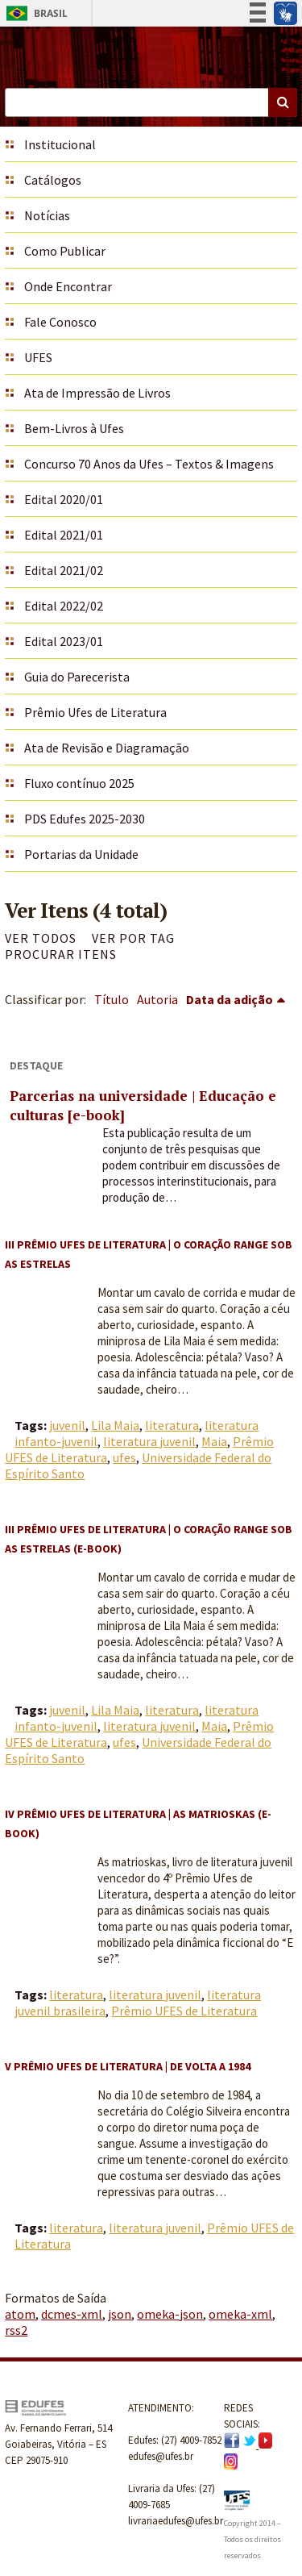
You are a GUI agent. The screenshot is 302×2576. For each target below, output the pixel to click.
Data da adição (229, 999)
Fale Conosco (60, 322)
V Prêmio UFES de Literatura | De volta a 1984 (127, 2066)
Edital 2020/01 (63, 499)
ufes (124, 1457)
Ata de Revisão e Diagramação (106, 748)
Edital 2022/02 (63, 606)
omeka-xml (240, 2314)
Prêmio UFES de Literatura (184, 2011)
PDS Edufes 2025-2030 (84, 819)
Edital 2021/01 (63, 535)
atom (20, 2314)
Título (111, 999)
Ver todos (41, 938)
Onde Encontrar (68, 286)
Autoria (157, 999)
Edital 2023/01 (63, 641)
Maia (214, 1441)
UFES (38, 357)
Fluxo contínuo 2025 (79, 783)
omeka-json (170, 2314)
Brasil (34, 13)
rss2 (16, 2330)
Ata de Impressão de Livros (97, 393)
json (119, 2314)
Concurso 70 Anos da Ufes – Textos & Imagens (149, 464)
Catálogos (52, 180)
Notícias (47, 215)
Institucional (60, 144)
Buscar (282, 102)
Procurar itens (61, 954)
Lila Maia (115, 1425)
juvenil (67, 1425)
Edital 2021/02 (63, 570)
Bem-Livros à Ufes (74, 428)
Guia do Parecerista (77, 677)
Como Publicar (64, 251)
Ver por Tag (133, 938)
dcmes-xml (71, 2314)
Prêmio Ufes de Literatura (95, 712)
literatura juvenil (149, 1441)
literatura (172, 1425)
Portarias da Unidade (81, 854)
